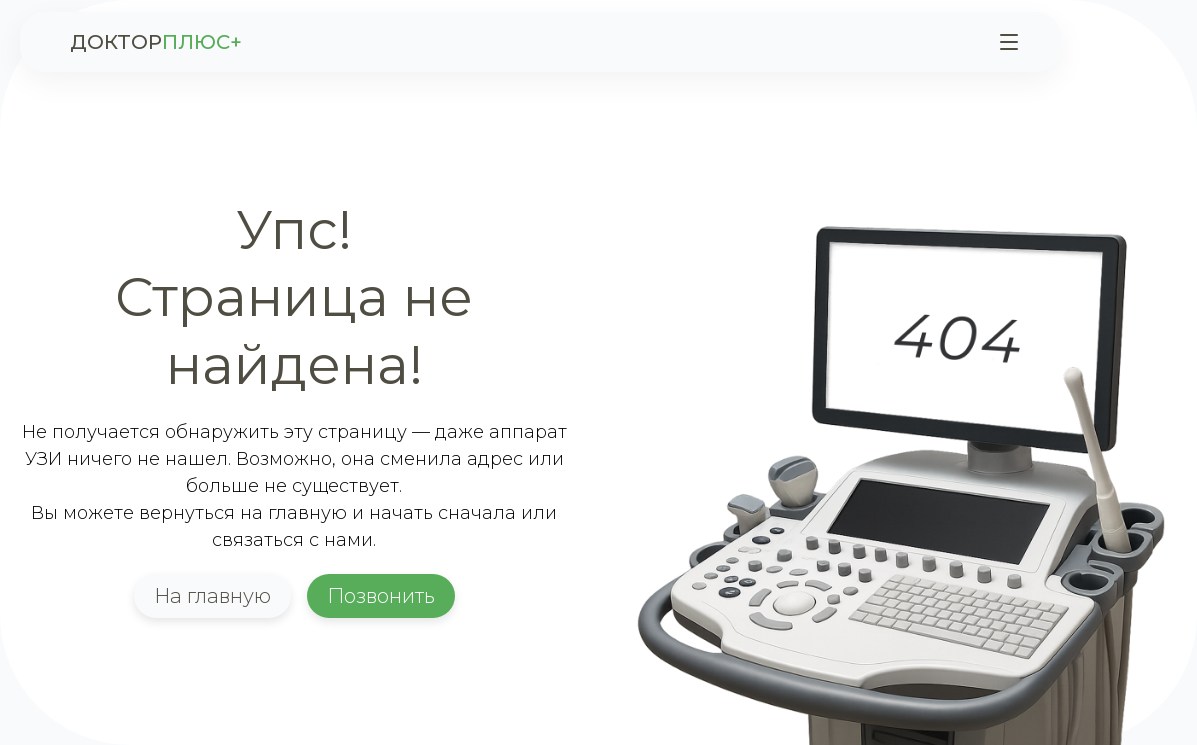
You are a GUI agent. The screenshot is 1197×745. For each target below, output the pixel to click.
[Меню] (1009, 42)
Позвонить (381, 596)
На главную (212, 596)
